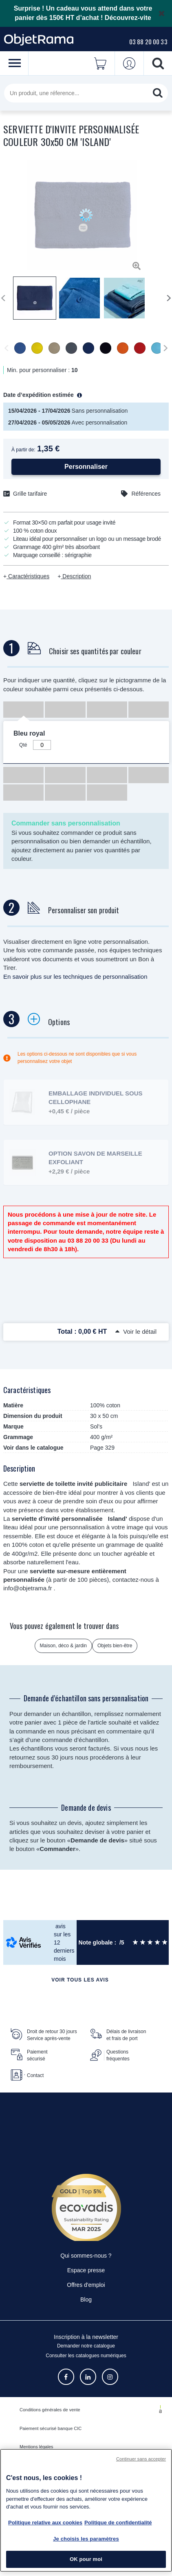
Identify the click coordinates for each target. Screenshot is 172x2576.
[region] (86, 2510)
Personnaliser (86, 466)
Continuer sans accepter (141, 2458)
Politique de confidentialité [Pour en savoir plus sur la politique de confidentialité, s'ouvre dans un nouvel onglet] (118, 2522)
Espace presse (86, 2270)
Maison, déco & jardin (63, 1645)
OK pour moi (86, 2559)
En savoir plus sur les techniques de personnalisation (75, 976)
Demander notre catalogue (86, 2346)
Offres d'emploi (86, 2285)
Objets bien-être (114, 1645)
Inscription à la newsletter (86, 2337)
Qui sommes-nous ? (85, 2255)
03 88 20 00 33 (148, 41)
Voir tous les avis (79, 1980)
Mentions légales (36, 2446)
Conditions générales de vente (50, 2409)
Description (76, 576)
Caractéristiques (28, 576)
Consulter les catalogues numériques (86, 2355)
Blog (86, 2299)
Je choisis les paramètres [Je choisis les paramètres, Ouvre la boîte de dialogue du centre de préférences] (86, 2539)
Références (146, 493)
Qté (23, 745)
